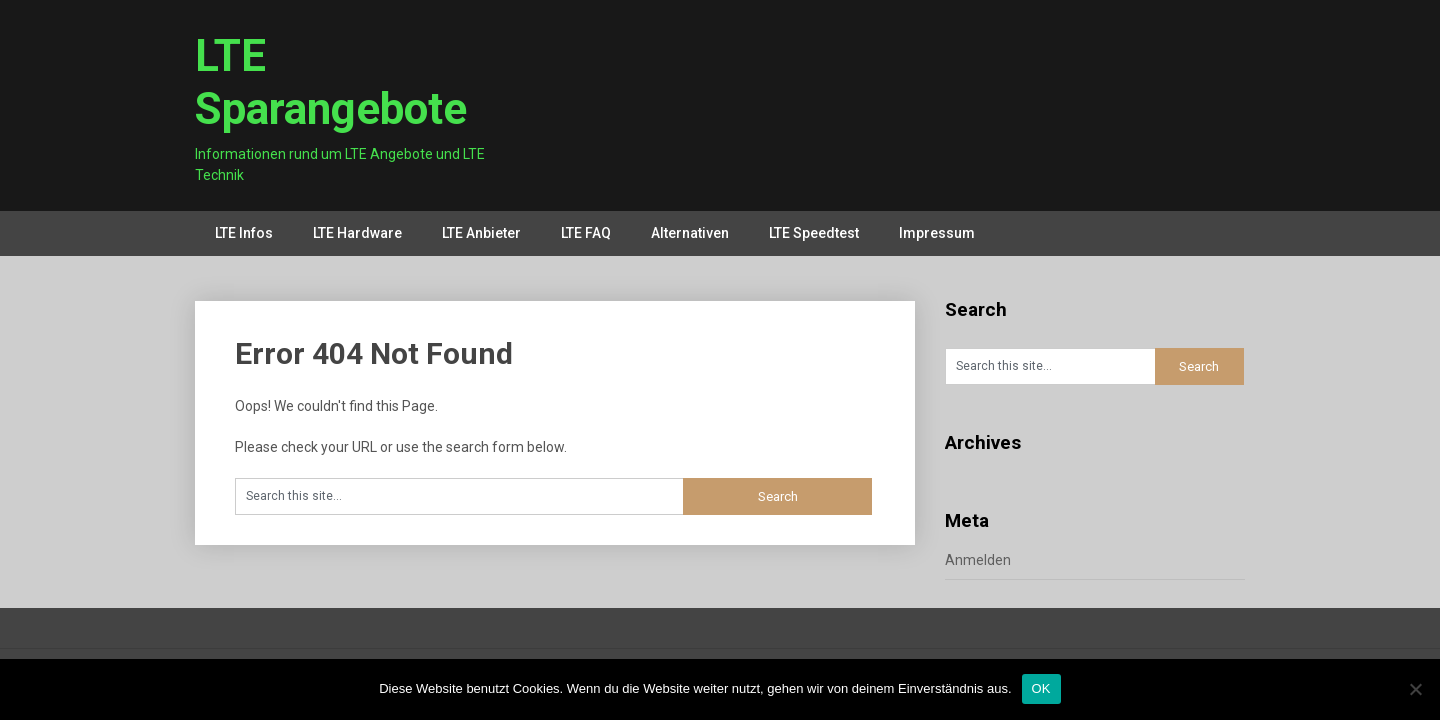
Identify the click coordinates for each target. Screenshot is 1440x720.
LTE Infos (244, 233)
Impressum (937, 233)
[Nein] (1415, 689)
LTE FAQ (586, 233)
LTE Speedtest (814, 233)
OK (1041, 688)
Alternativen (690, 233)
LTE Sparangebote (331, 82)
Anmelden (978, 560)
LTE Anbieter (481, 233)
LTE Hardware (357, 233)
